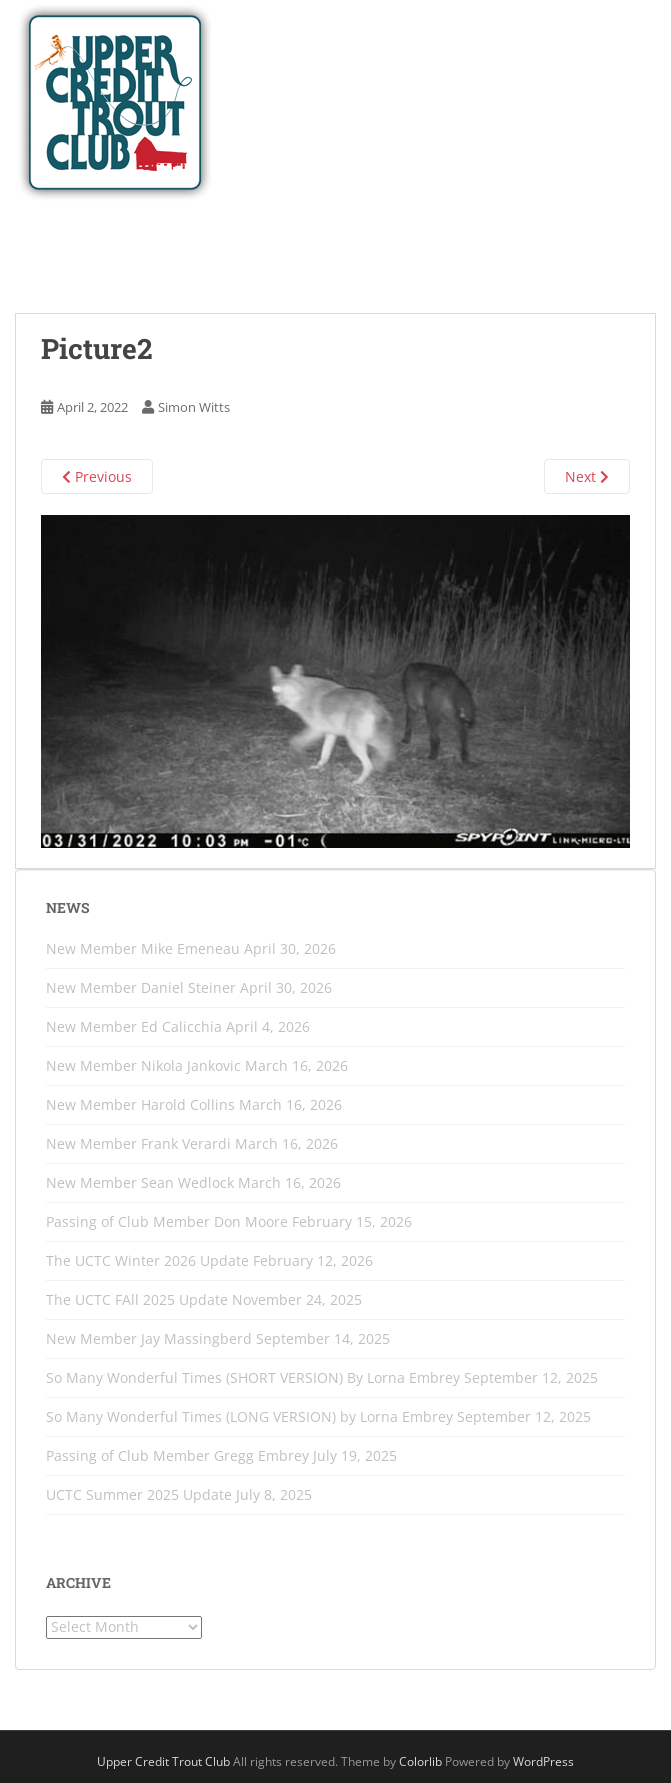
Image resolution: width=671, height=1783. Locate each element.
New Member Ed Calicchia (134, 1026)
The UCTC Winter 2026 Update (147, 1260)
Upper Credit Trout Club (163, 1761)
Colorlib (420, 1761)
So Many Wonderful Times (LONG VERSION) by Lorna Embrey (249, 1416)
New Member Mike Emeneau (143, 948)
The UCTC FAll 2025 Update (137, 1299)
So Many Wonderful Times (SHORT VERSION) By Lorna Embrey (253, 1377)
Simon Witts (194, 407)
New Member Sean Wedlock (140, 1182)
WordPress (543, 1761)
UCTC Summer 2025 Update (139, 1494)
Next (587, 476)
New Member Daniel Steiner (141, 987)
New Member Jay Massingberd (149, 1338)
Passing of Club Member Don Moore (167, 1221)
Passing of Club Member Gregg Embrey (177, 1455)
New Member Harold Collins (140, 1104)
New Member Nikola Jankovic (143, 1065)
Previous (97, 476)
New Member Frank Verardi (138, 1143)
